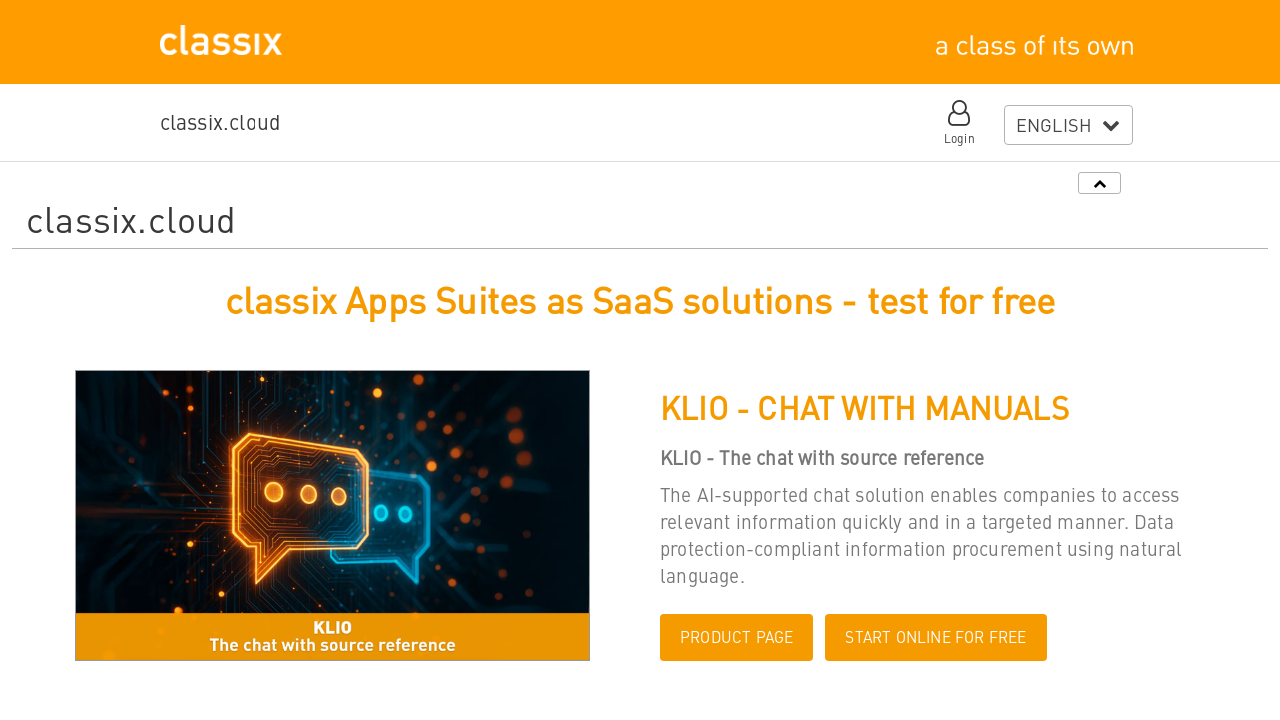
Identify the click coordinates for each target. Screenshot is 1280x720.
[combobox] (1068, 125)
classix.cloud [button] (220, 121)
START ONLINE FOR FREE (935, 636)
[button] (959, 123)
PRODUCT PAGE (736, 636)
